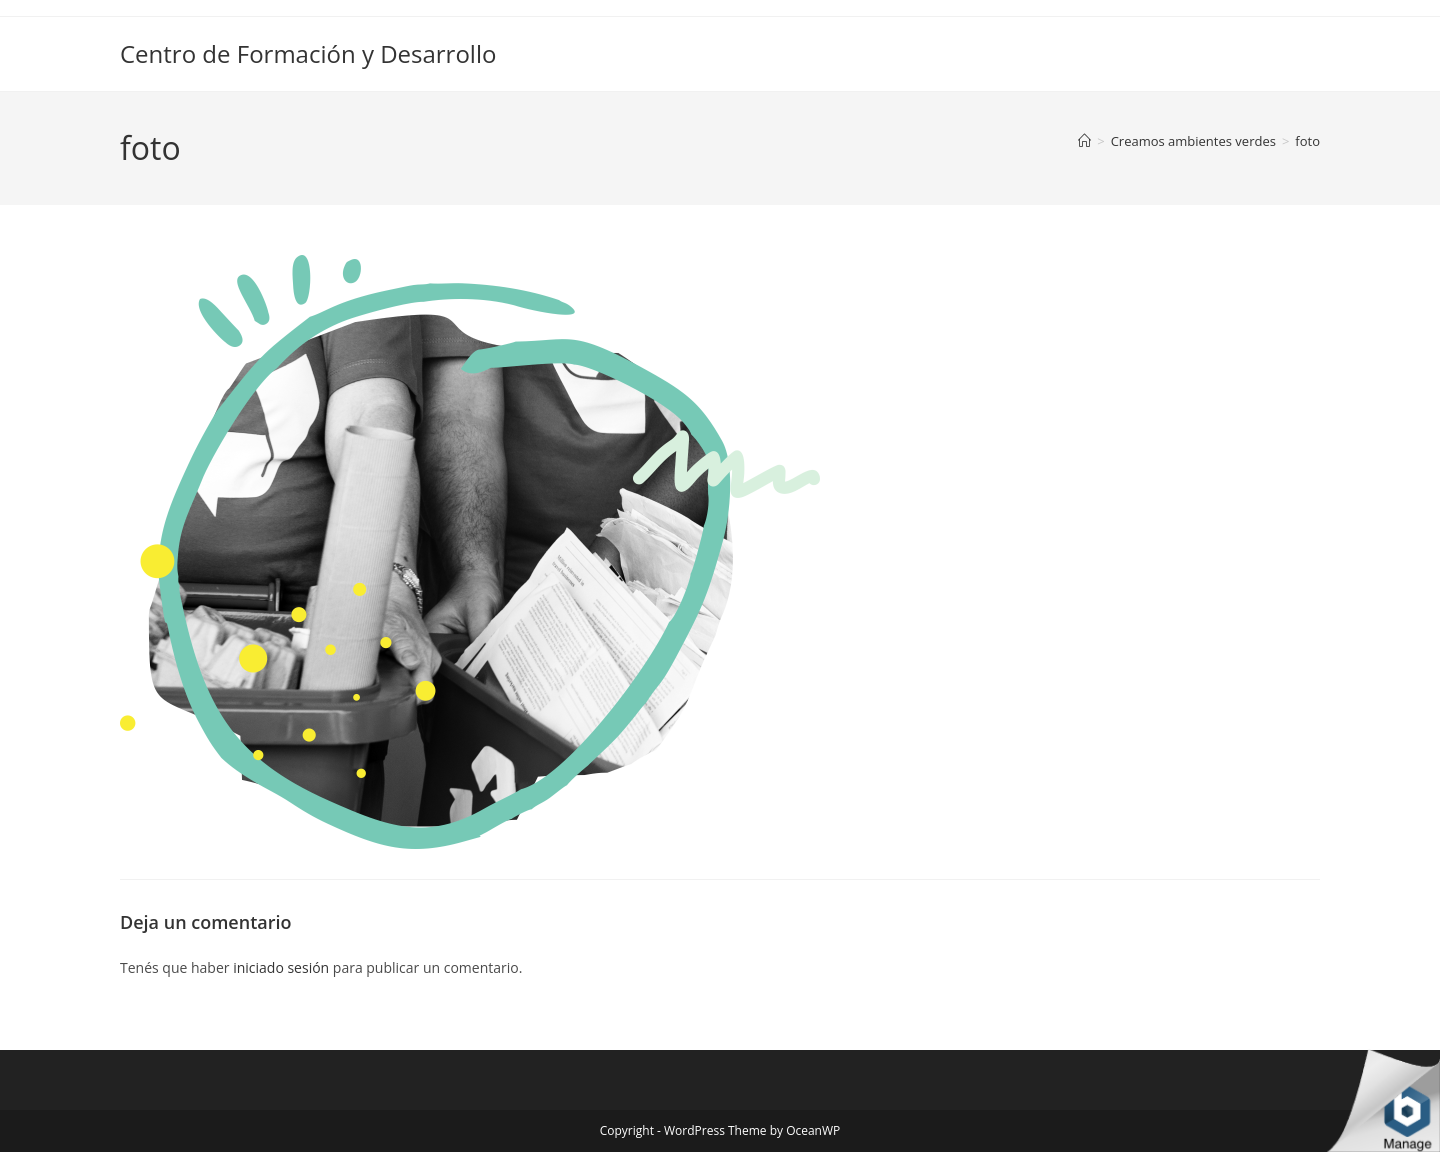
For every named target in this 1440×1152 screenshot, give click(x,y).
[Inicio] (1084, 141)
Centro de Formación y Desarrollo (308, 53)
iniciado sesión (281, 967)
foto (1307, 141)
